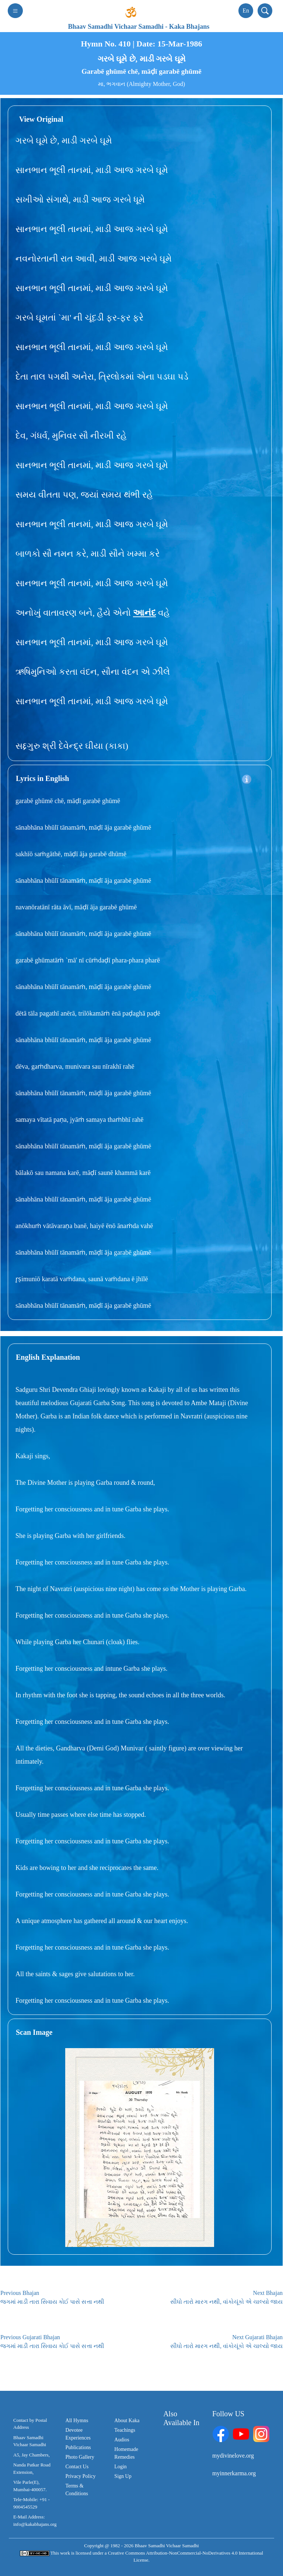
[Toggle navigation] (15, 10)
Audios (121, 2439)
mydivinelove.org (233, 2455)
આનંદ (144, 613)
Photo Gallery (80, 2457)
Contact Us (77, 2466)
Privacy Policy (81, 2476)
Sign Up (122, 2476)
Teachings (124, 2430)
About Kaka (126, 2420)
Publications (78, 2447)
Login (120, 2466)
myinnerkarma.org (234, 2473)
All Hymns (77, 2420)
